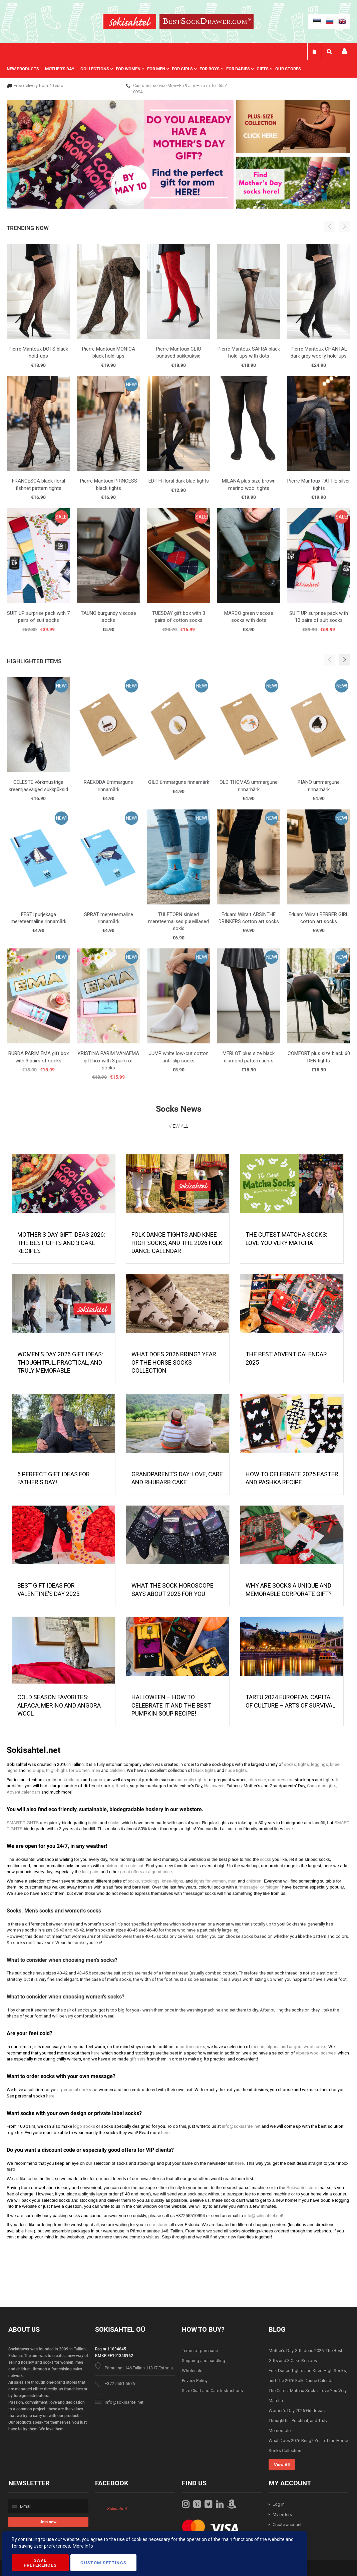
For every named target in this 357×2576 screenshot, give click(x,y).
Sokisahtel (117, 2508)
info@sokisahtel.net (124, 2402)
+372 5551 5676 (120, 2383)
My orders (282, 2514)
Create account (287, 2524)
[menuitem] (26, 69)
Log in (279, 2504)
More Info (83, 2546)
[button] (344, 659)
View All (178, 1126)
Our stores (288, 68)
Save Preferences (40, 2563)
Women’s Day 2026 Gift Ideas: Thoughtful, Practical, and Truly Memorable (60, 1362)
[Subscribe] (48, 2522)
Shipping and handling (203, 2360)
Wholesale (192, 2370)
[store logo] (129, 22)
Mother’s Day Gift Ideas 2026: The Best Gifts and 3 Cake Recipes (61, 1242)
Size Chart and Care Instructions (212, 2390)
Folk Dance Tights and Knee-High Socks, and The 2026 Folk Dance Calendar (177, 1242)
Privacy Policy (195, 2380)
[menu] (157, 69)
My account (344, 51)
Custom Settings (103, 2562)
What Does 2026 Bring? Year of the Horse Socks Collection (173, 1362)
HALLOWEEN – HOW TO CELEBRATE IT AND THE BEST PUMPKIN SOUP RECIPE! (171, 1705)
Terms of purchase (200, 2350)
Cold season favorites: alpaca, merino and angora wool (59, 1705)
